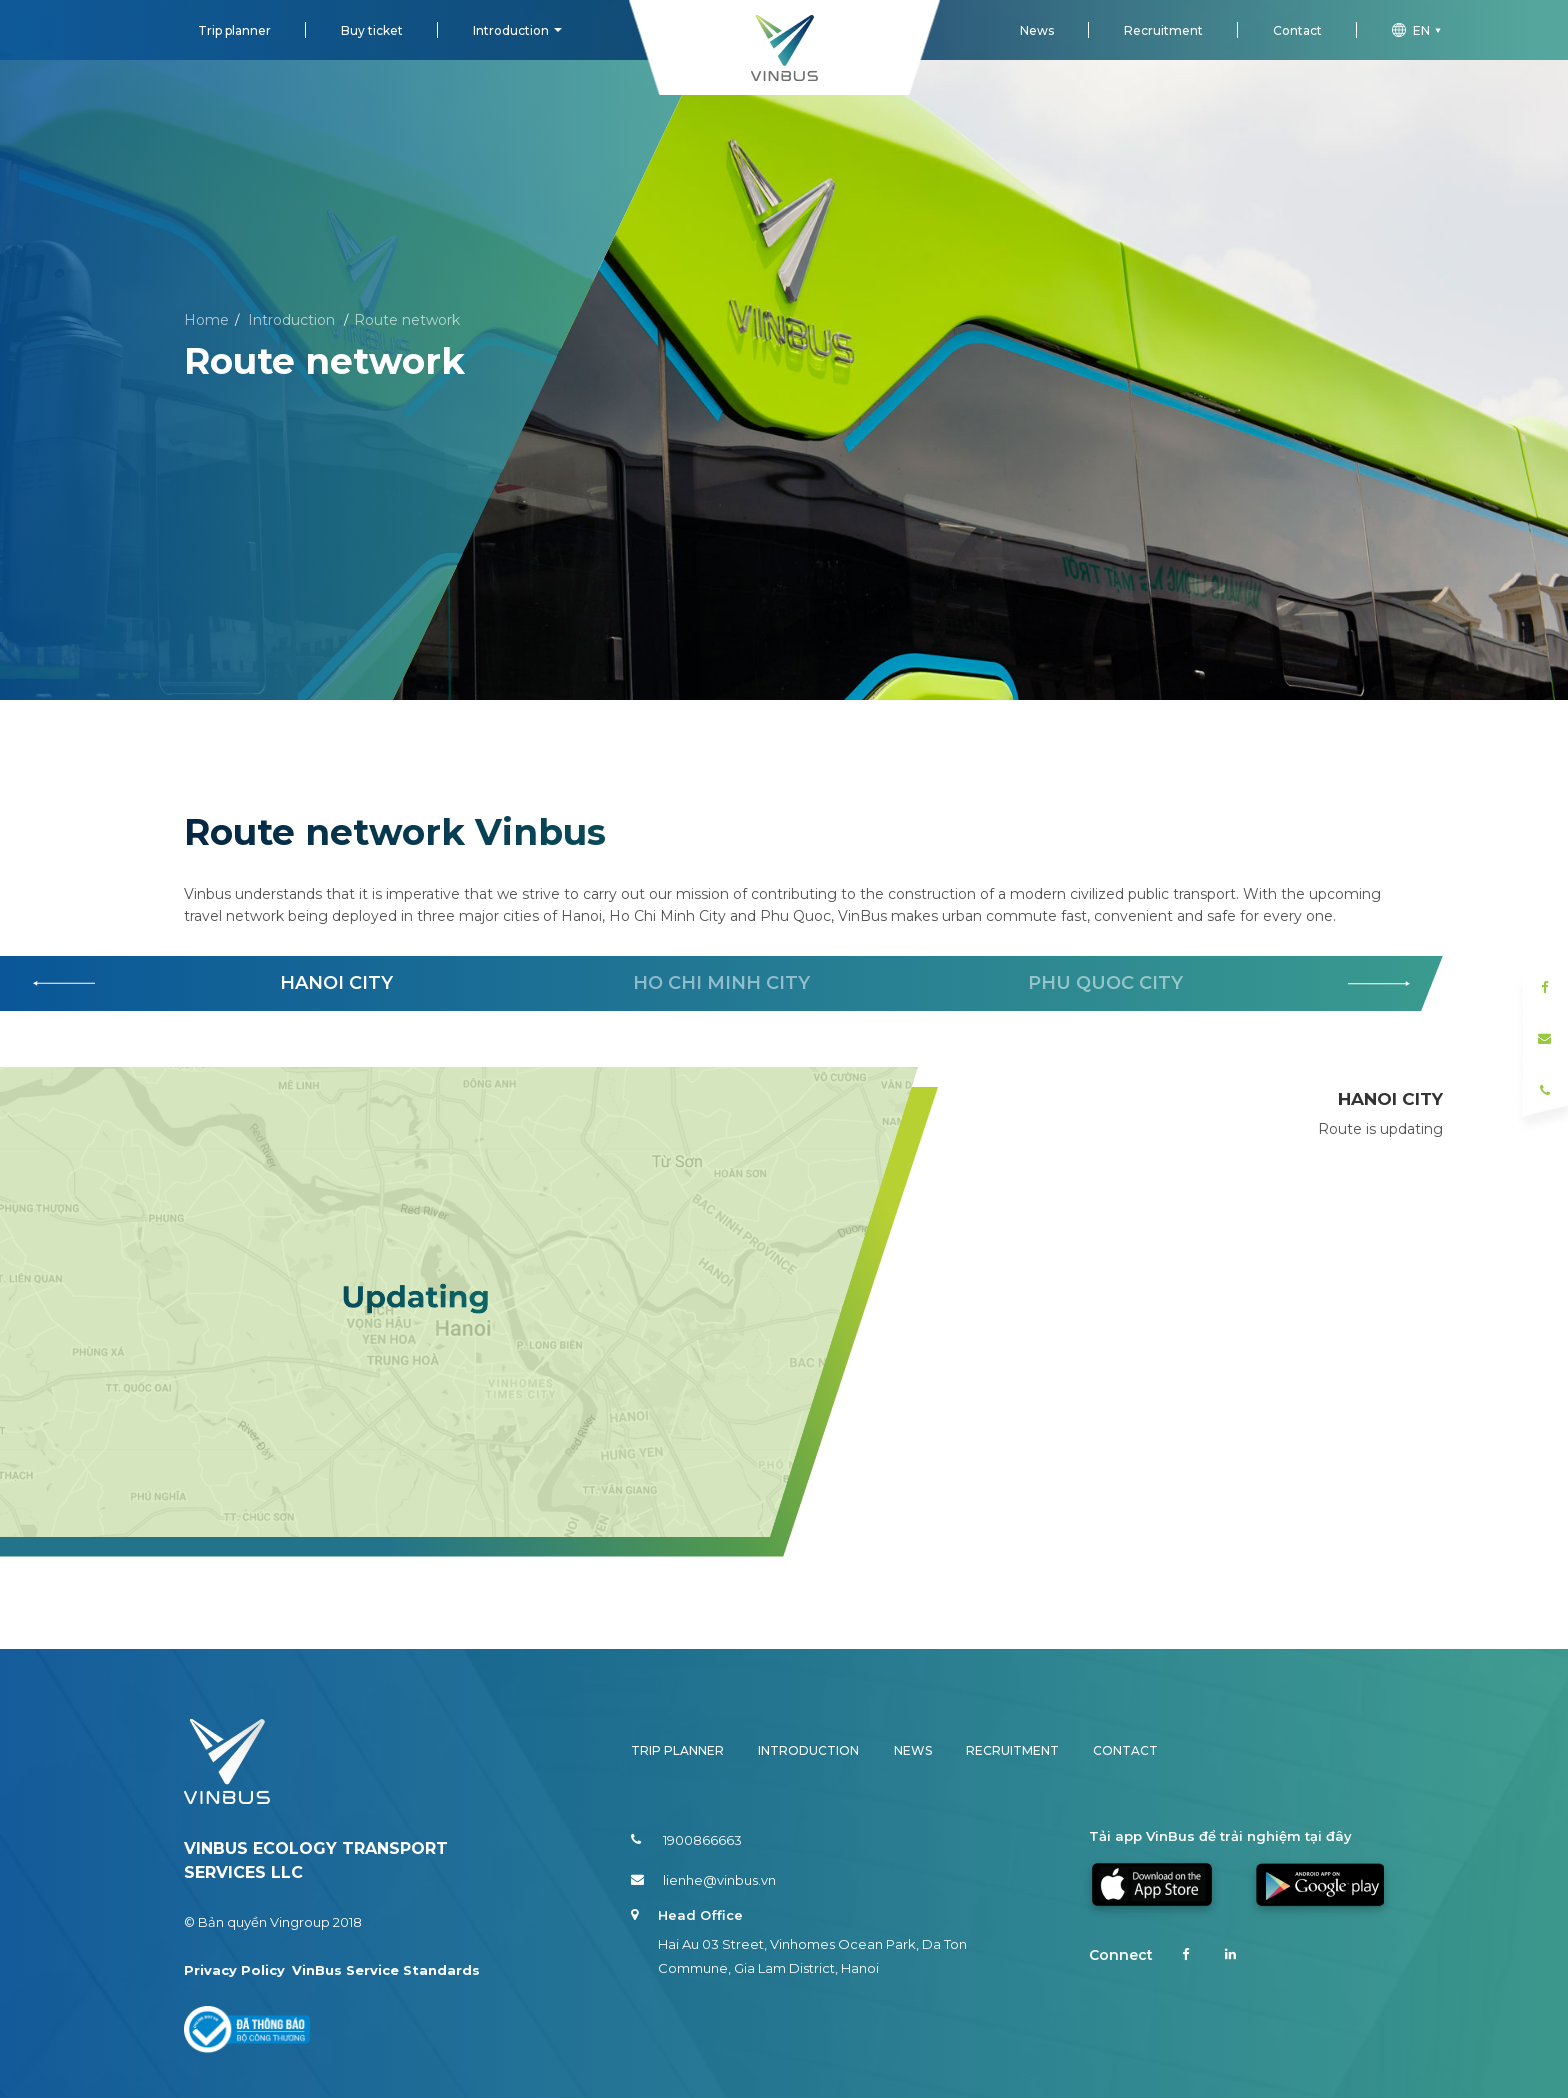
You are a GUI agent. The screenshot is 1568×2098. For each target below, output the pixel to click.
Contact (1297, 30)
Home (206, 320)
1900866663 (686, 1840)
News (1037, 30)
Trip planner (234, 30)
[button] (1379, 984)
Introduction (511, 30)
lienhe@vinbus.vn (703, 1880)
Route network (407, 320)
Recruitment (1163, 30)
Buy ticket (372, 30)
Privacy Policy (234, 1970)
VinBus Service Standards (386, 1970)
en (1419, 30)
